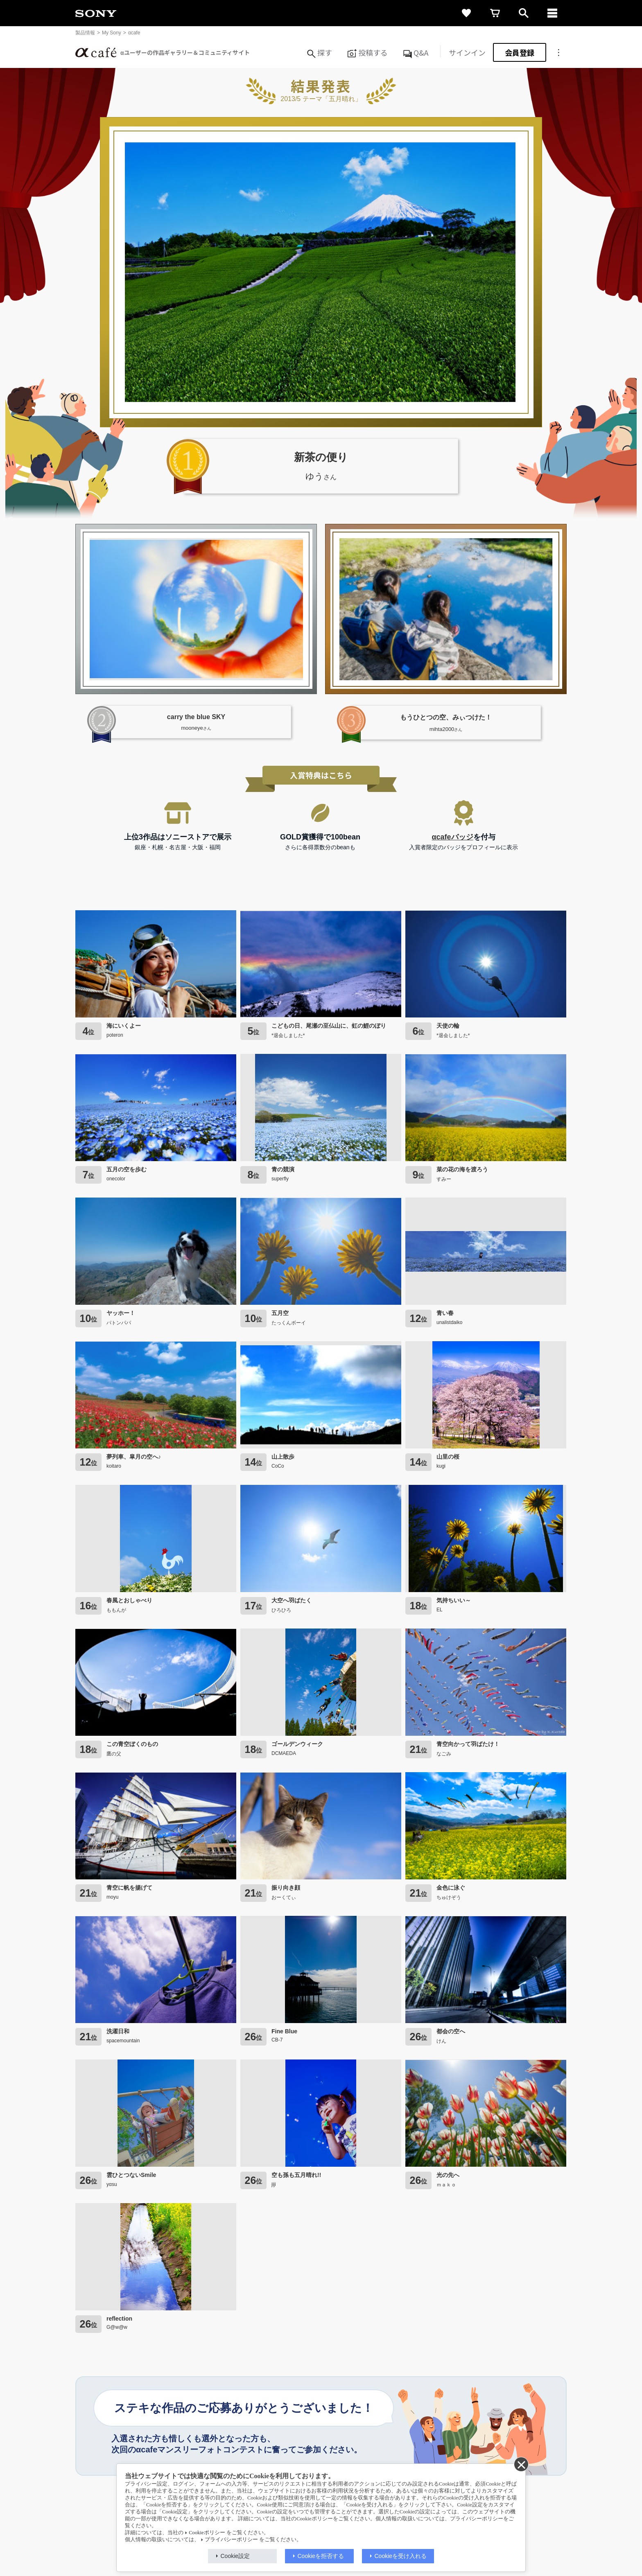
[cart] (495, 13)
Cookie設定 (235, 2556)
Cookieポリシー (207, 2532)
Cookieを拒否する (321, 2556)
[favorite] (466, 13)
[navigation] (552, 13)
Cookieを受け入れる (401, 2556)
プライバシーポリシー (231, 2539)
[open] (523, 13)
